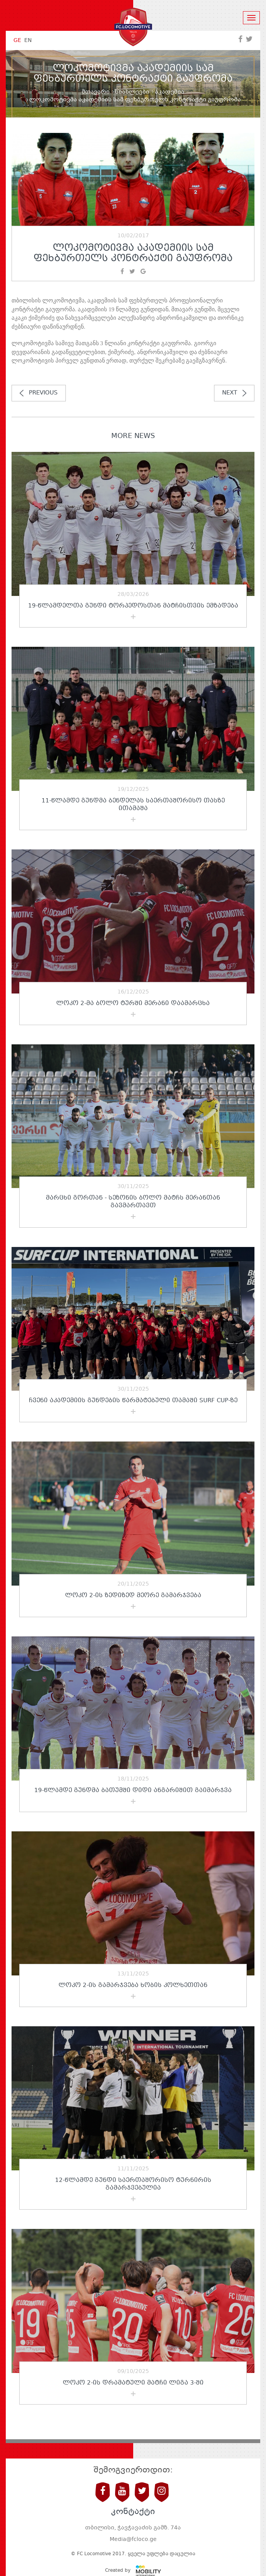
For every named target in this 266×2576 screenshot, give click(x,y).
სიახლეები (132, 92)
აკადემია (169, 92)
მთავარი (96, 92)
